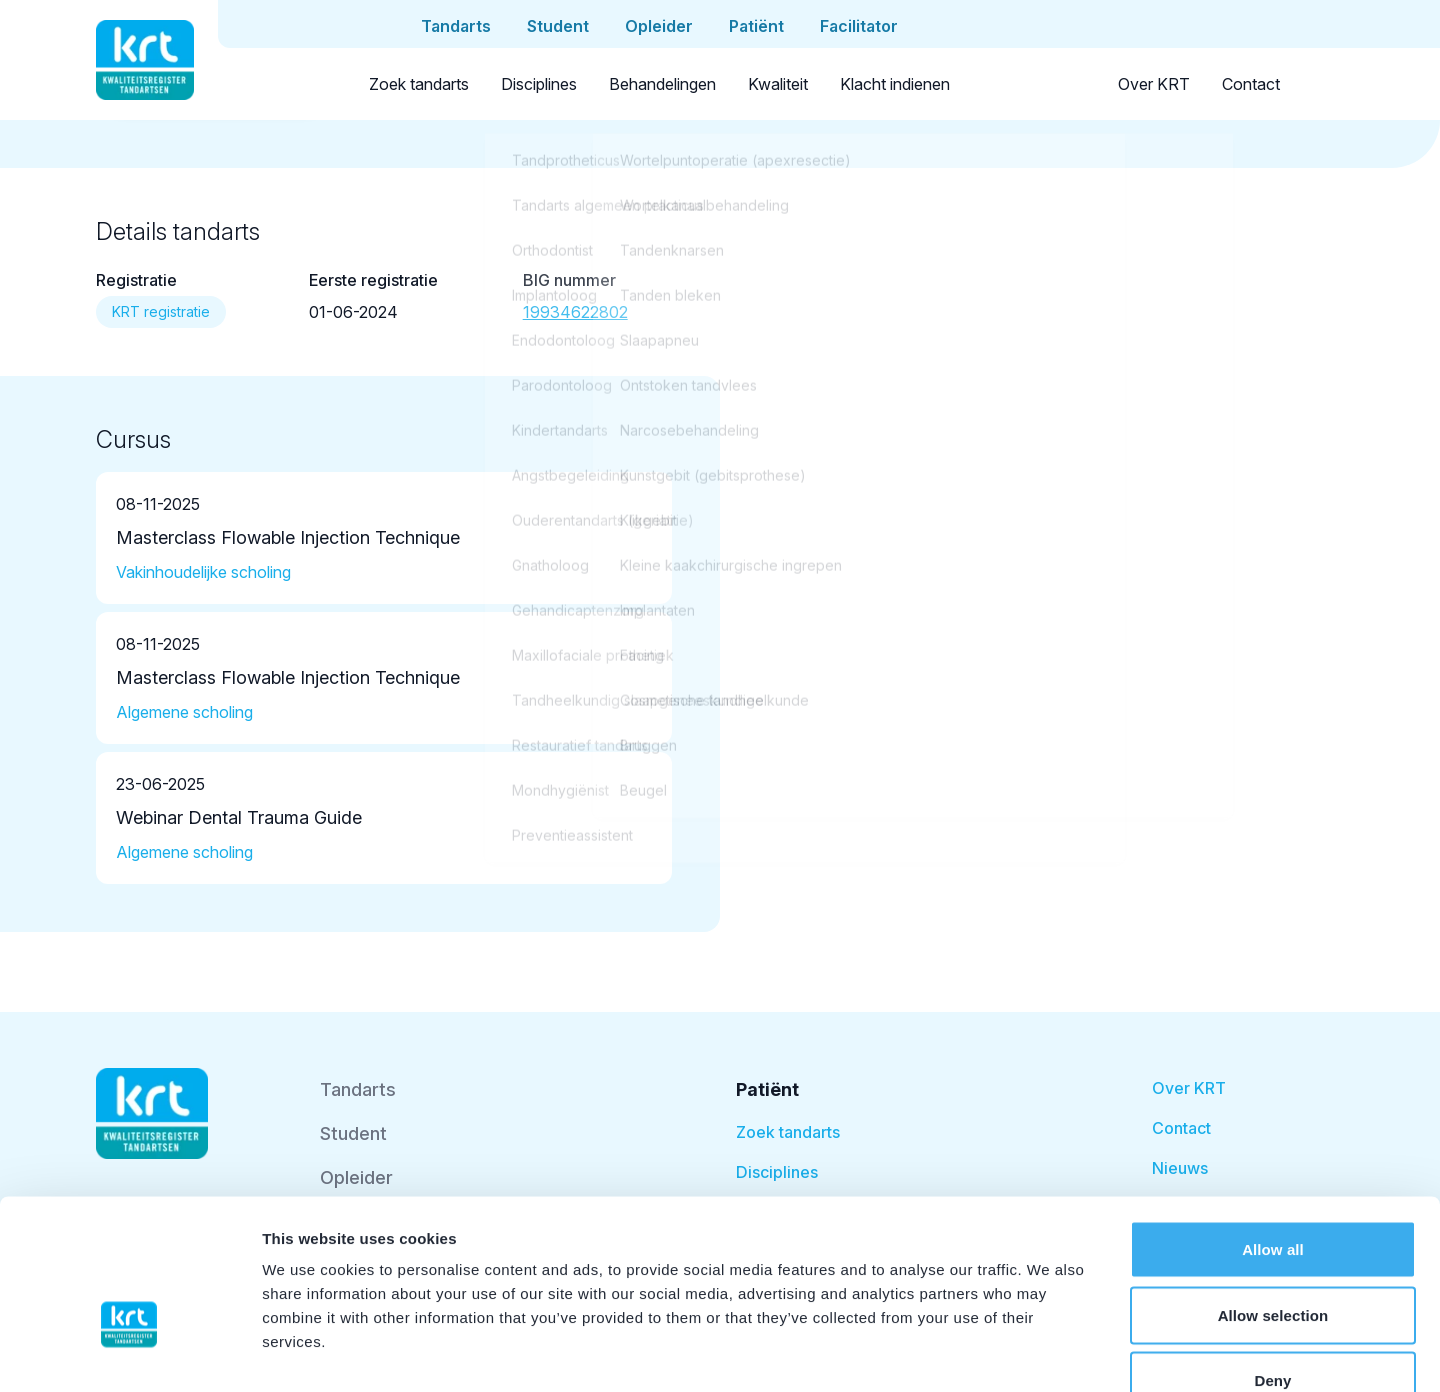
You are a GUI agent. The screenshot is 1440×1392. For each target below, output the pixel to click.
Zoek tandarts (419, 84)
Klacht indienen (895, 84)
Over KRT (1154, 84)
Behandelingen (662, 84)
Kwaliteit (778, 84)
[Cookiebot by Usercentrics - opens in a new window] (129, 1353)
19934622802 (575, 312)
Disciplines (539, 84)
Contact (1251, 84)
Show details (1049, 1352)
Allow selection (1273, 1195)
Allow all (1273, 1129)
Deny (1272, 1260)
